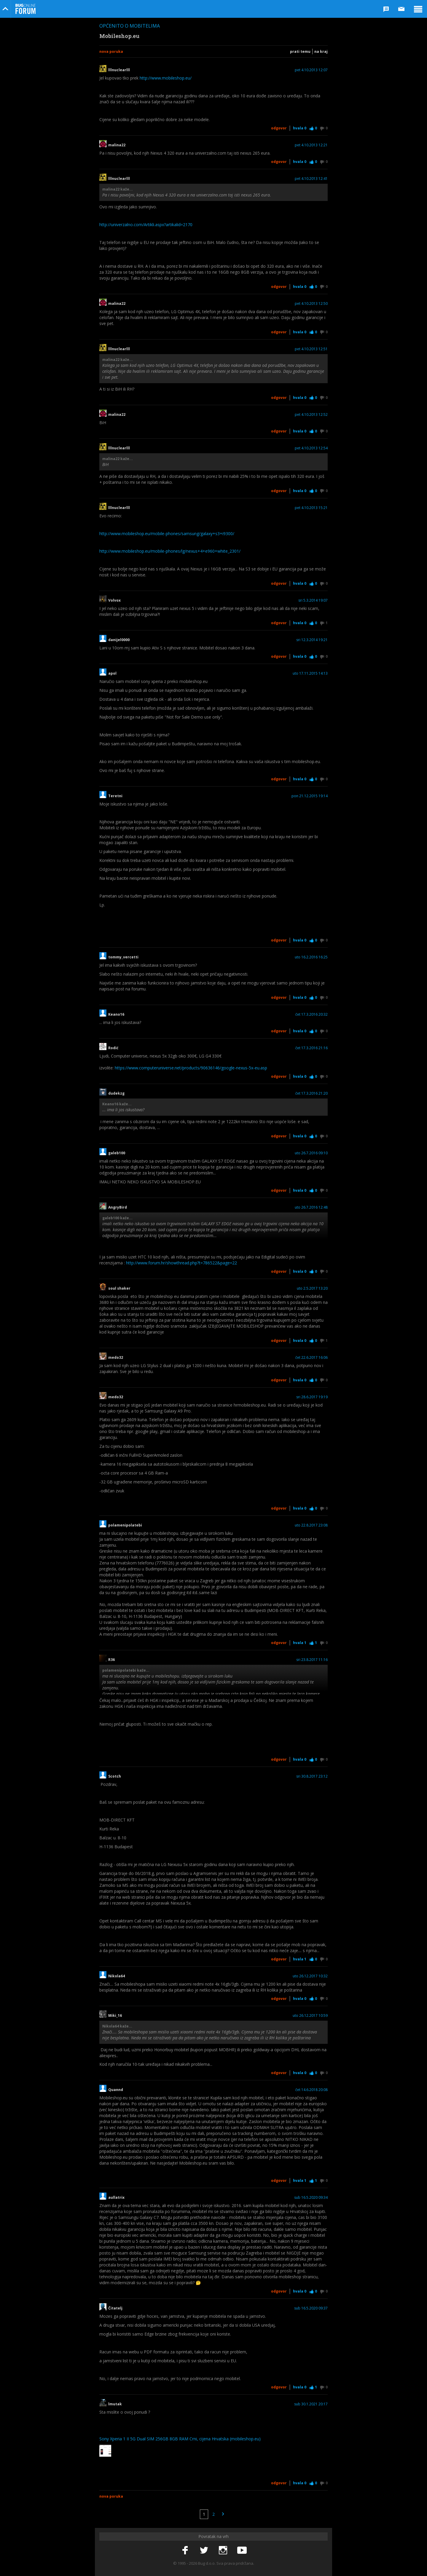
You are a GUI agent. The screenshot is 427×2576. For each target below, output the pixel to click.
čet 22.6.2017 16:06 (311, 1358)
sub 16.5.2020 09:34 (311, 2197)
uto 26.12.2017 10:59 (310, 2016)
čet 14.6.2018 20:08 (311, 2090)
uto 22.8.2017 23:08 (311, 1525)
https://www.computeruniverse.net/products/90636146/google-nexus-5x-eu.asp (191, 1068)
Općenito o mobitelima (129, 26)
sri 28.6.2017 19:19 (312, 1397)
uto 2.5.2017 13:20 (312, 1288)
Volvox (114, 600)
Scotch (114, 1776)
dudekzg (116, 1093)
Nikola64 (116, 1976)
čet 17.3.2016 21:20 (311, 1093)
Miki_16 (115, 2016)
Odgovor (279, 128)
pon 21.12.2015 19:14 (309, 796)
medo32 (115, 1358)
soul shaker (119, 1288)
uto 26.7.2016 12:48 (311, 1207)
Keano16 (116, 1014)
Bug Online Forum (25, 9)
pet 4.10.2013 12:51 (311, 349)
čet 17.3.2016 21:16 (311, 1048)
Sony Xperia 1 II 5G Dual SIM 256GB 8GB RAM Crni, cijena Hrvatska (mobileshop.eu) (180, 2439)
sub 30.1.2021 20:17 (311, 2404)
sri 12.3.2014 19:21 (312, 640)
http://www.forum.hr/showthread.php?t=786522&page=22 (181, 1263)
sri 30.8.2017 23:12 (312, 1776)
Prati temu (300, 51)
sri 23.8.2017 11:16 (312, 1660)
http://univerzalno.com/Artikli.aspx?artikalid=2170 (145, 224)
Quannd (115, 2090)
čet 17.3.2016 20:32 (311, 1014)
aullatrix (116, 2197)
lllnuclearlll (119, 70)
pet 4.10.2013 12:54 (311, 448)
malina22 (116, 145)
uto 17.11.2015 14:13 (310, 673)
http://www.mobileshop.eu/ (166, 78)
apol (112, 673)
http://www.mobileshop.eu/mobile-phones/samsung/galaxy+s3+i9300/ (166, 533)
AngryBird (117, 1207)
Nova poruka (111, 51)
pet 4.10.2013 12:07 (311, 70)
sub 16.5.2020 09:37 (311, 2308)
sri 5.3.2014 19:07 (313, 600)
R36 (111, 1660)
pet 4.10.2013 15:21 (311, 508)
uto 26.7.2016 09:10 (311, 1153)
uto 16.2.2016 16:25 (311, 957)
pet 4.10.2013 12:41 (311, 179)
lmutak (115, 2404)
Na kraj (321, 51)
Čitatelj (117, 2308)
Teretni (115, 796)
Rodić (113, 1048)
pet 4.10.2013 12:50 (311, 304)
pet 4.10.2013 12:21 (311, 145)
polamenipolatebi (125, 1525)
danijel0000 (119, 640)
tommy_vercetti (125, 957)
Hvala (299, 128)
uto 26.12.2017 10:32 (310, 1976)
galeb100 (116, 1153)
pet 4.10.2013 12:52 (311, 415)
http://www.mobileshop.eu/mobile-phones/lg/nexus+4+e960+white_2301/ (169, 551)
